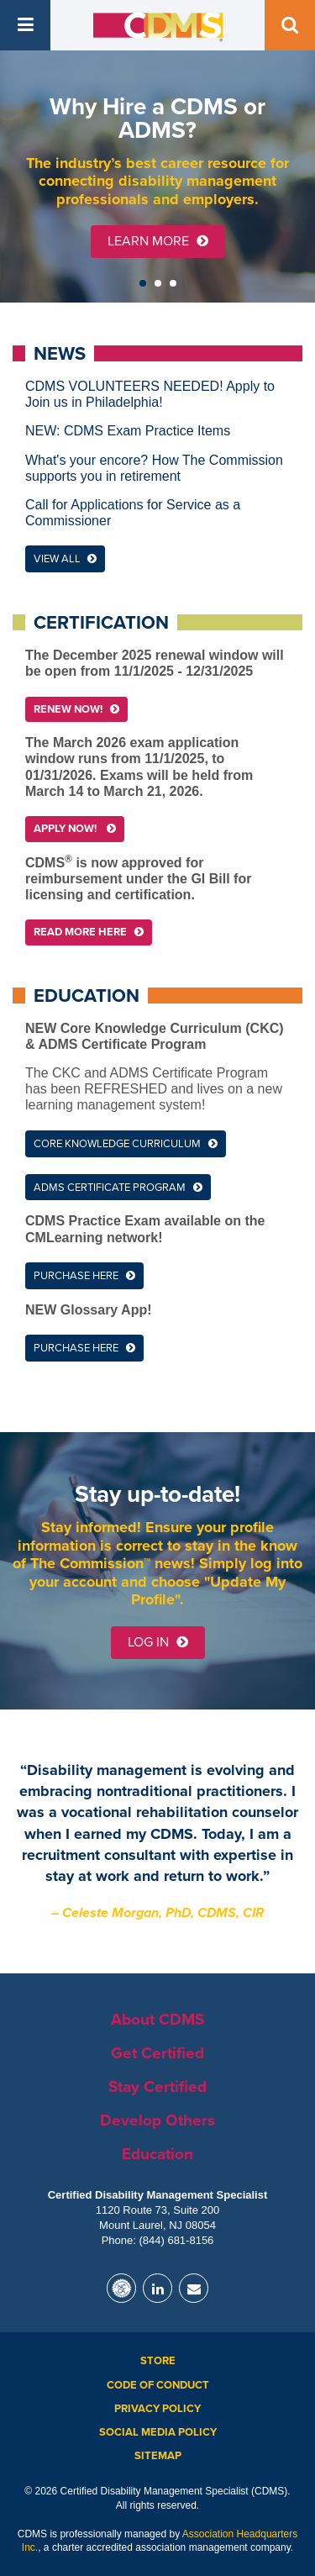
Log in (158, 1642)
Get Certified (157, 2053)
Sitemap (157, 2456)
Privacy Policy (157, 2408)
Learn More (158, 241)
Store (158, 2361)
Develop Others (157, 2120)
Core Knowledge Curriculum (117, 1144)
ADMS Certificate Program (110, 1187)
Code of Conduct (158, 2385)
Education (157, 2154)
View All (65, 559)
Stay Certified (157, 2087)
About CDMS (157, 2019)
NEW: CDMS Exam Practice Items (127, 431)
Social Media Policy (158, 2432)
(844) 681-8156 (176, 2240)
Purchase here (76, 1276)
